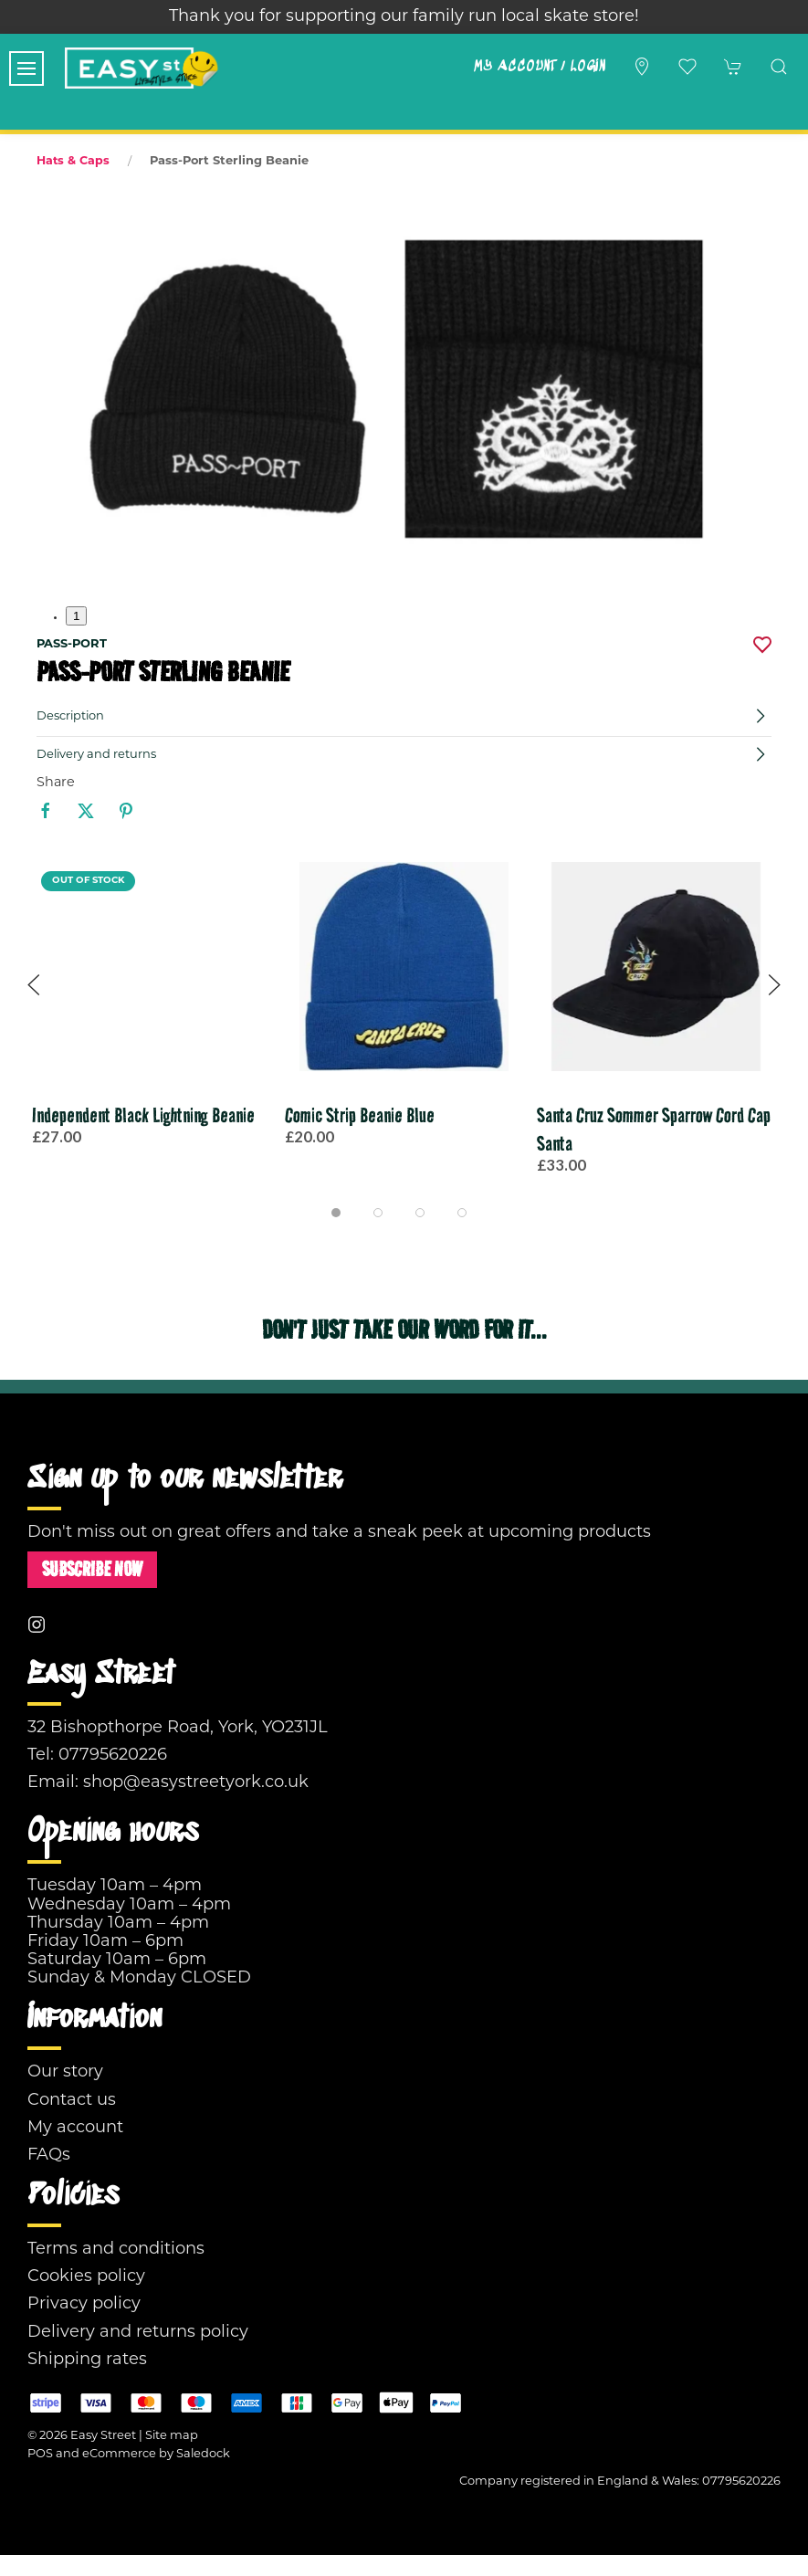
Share (56, 783)
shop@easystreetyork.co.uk (196, 1783)
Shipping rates (87, 2360)
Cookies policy (86, 2277)
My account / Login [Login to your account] (539, 67)
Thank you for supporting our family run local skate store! (404, 17)
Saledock (203, 2454)
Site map (171, 2436)
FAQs (48, 2155)
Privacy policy (84, 2304)
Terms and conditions (116, 2249)
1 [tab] (76, 616)
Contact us (71, 2100)
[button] (26, 68)
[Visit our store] (641, 66)
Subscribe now (92, 1569)
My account (75, 2128)
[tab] (336, 1212)
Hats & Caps (73, 161)
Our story (65, 2072)
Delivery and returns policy (137, 2332)
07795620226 (112, 1755)
